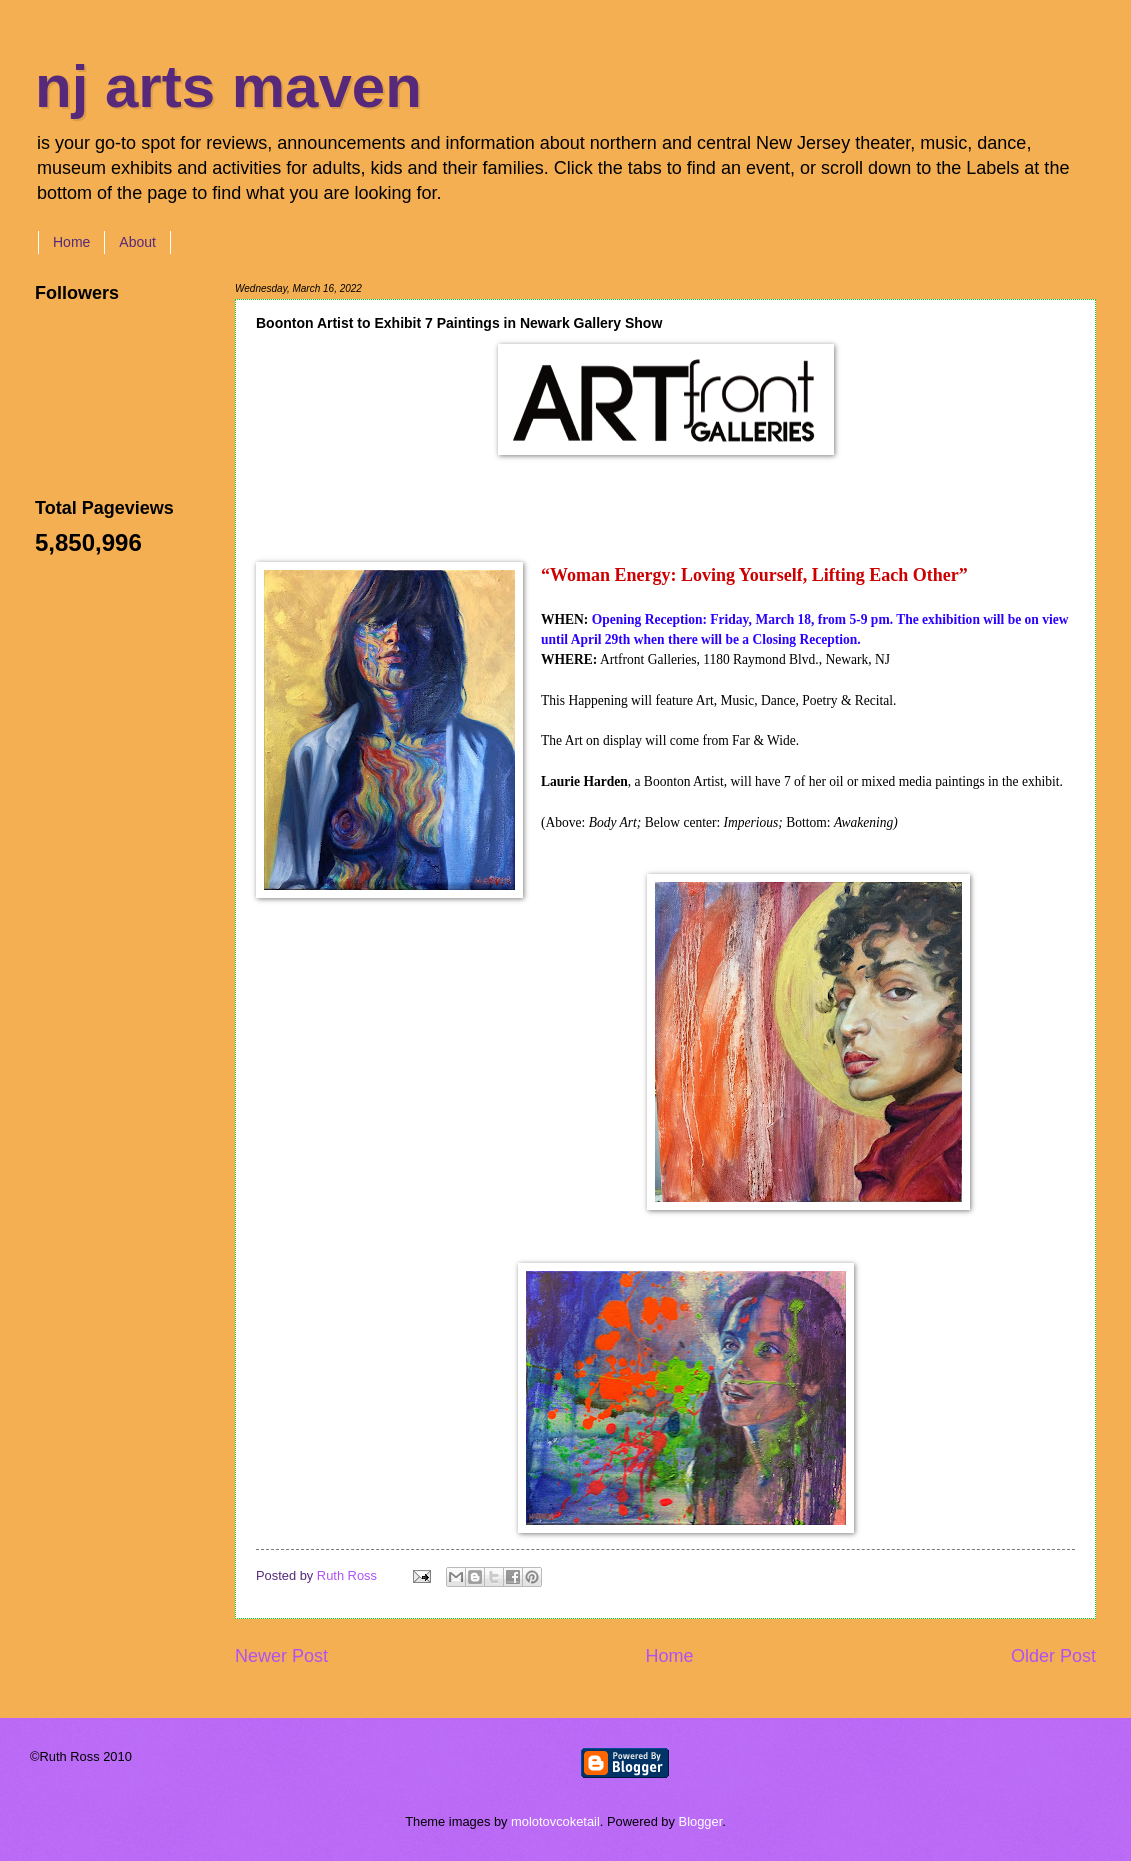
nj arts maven (228, 86)
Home (71, 242)
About (137, 242)
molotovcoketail (555, 1821)
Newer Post (281, 1656)
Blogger (701, 1821)
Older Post (1053, 1656)
